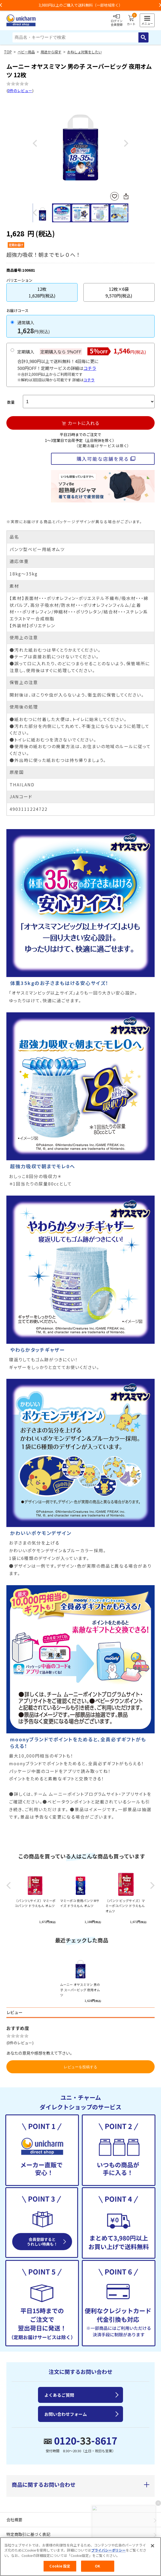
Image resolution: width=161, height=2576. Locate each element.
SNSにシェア (126, 196)
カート (131, 20)
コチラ (89, 368)
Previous (34, 144)
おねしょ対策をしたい (84, 51)
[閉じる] (152, 2546)
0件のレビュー (20, 90)
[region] (80, 2556)
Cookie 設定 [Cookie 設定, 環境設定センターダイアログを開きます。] (59, 2566)
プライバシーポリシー (108, 2550)
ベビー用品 (26, 51)
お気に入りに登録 (114, 196)
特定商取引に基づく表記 (28, 2534)
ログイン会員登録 (116, 20)
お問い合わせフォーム (65, 2414)
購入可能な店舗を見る (103, 458)
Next (126, 144)
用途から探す (51, 51)
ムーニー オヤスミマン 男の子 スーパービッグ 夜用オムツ (80, 1989)
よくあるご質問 (59, 2395)
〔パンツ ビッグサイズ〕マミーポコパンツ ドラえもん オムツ (125, 1905)
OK (97, 2566)
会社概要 (14, 2519)
